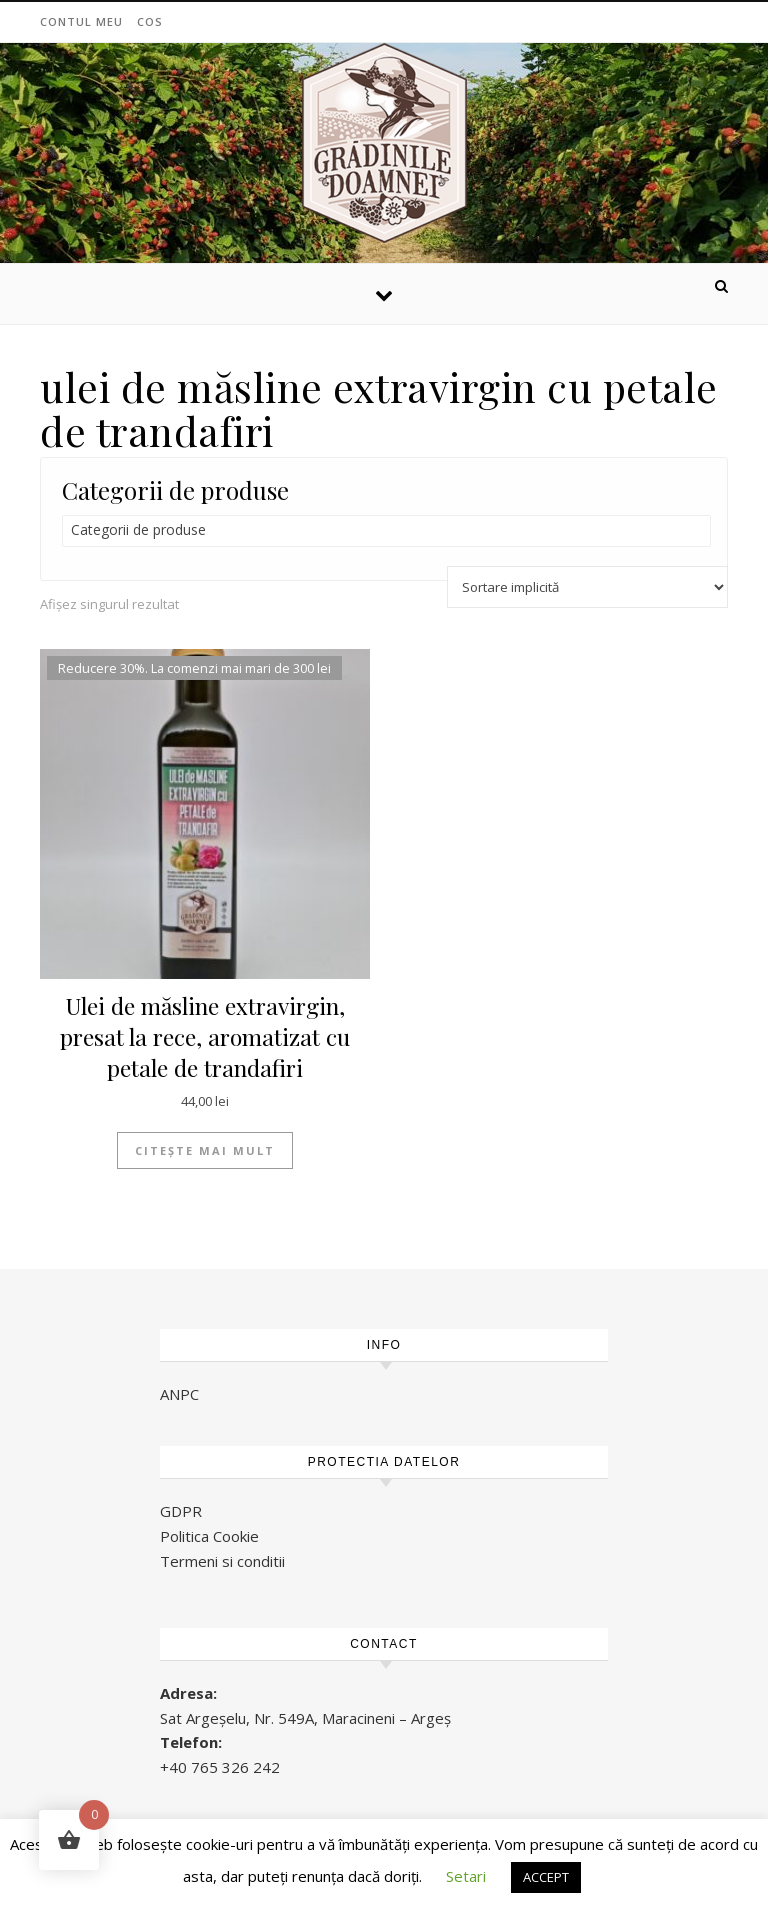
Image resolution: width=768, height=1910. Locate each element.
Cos (150, 21)
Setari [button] (466, 1876)
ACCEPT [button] (546, 1877)
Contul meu (81, 21)
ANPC (179, 1394)
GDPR (181, 1511)
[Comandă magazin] (587, 587)
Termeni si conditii (222, 1561)
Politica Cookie (209, 1536)
